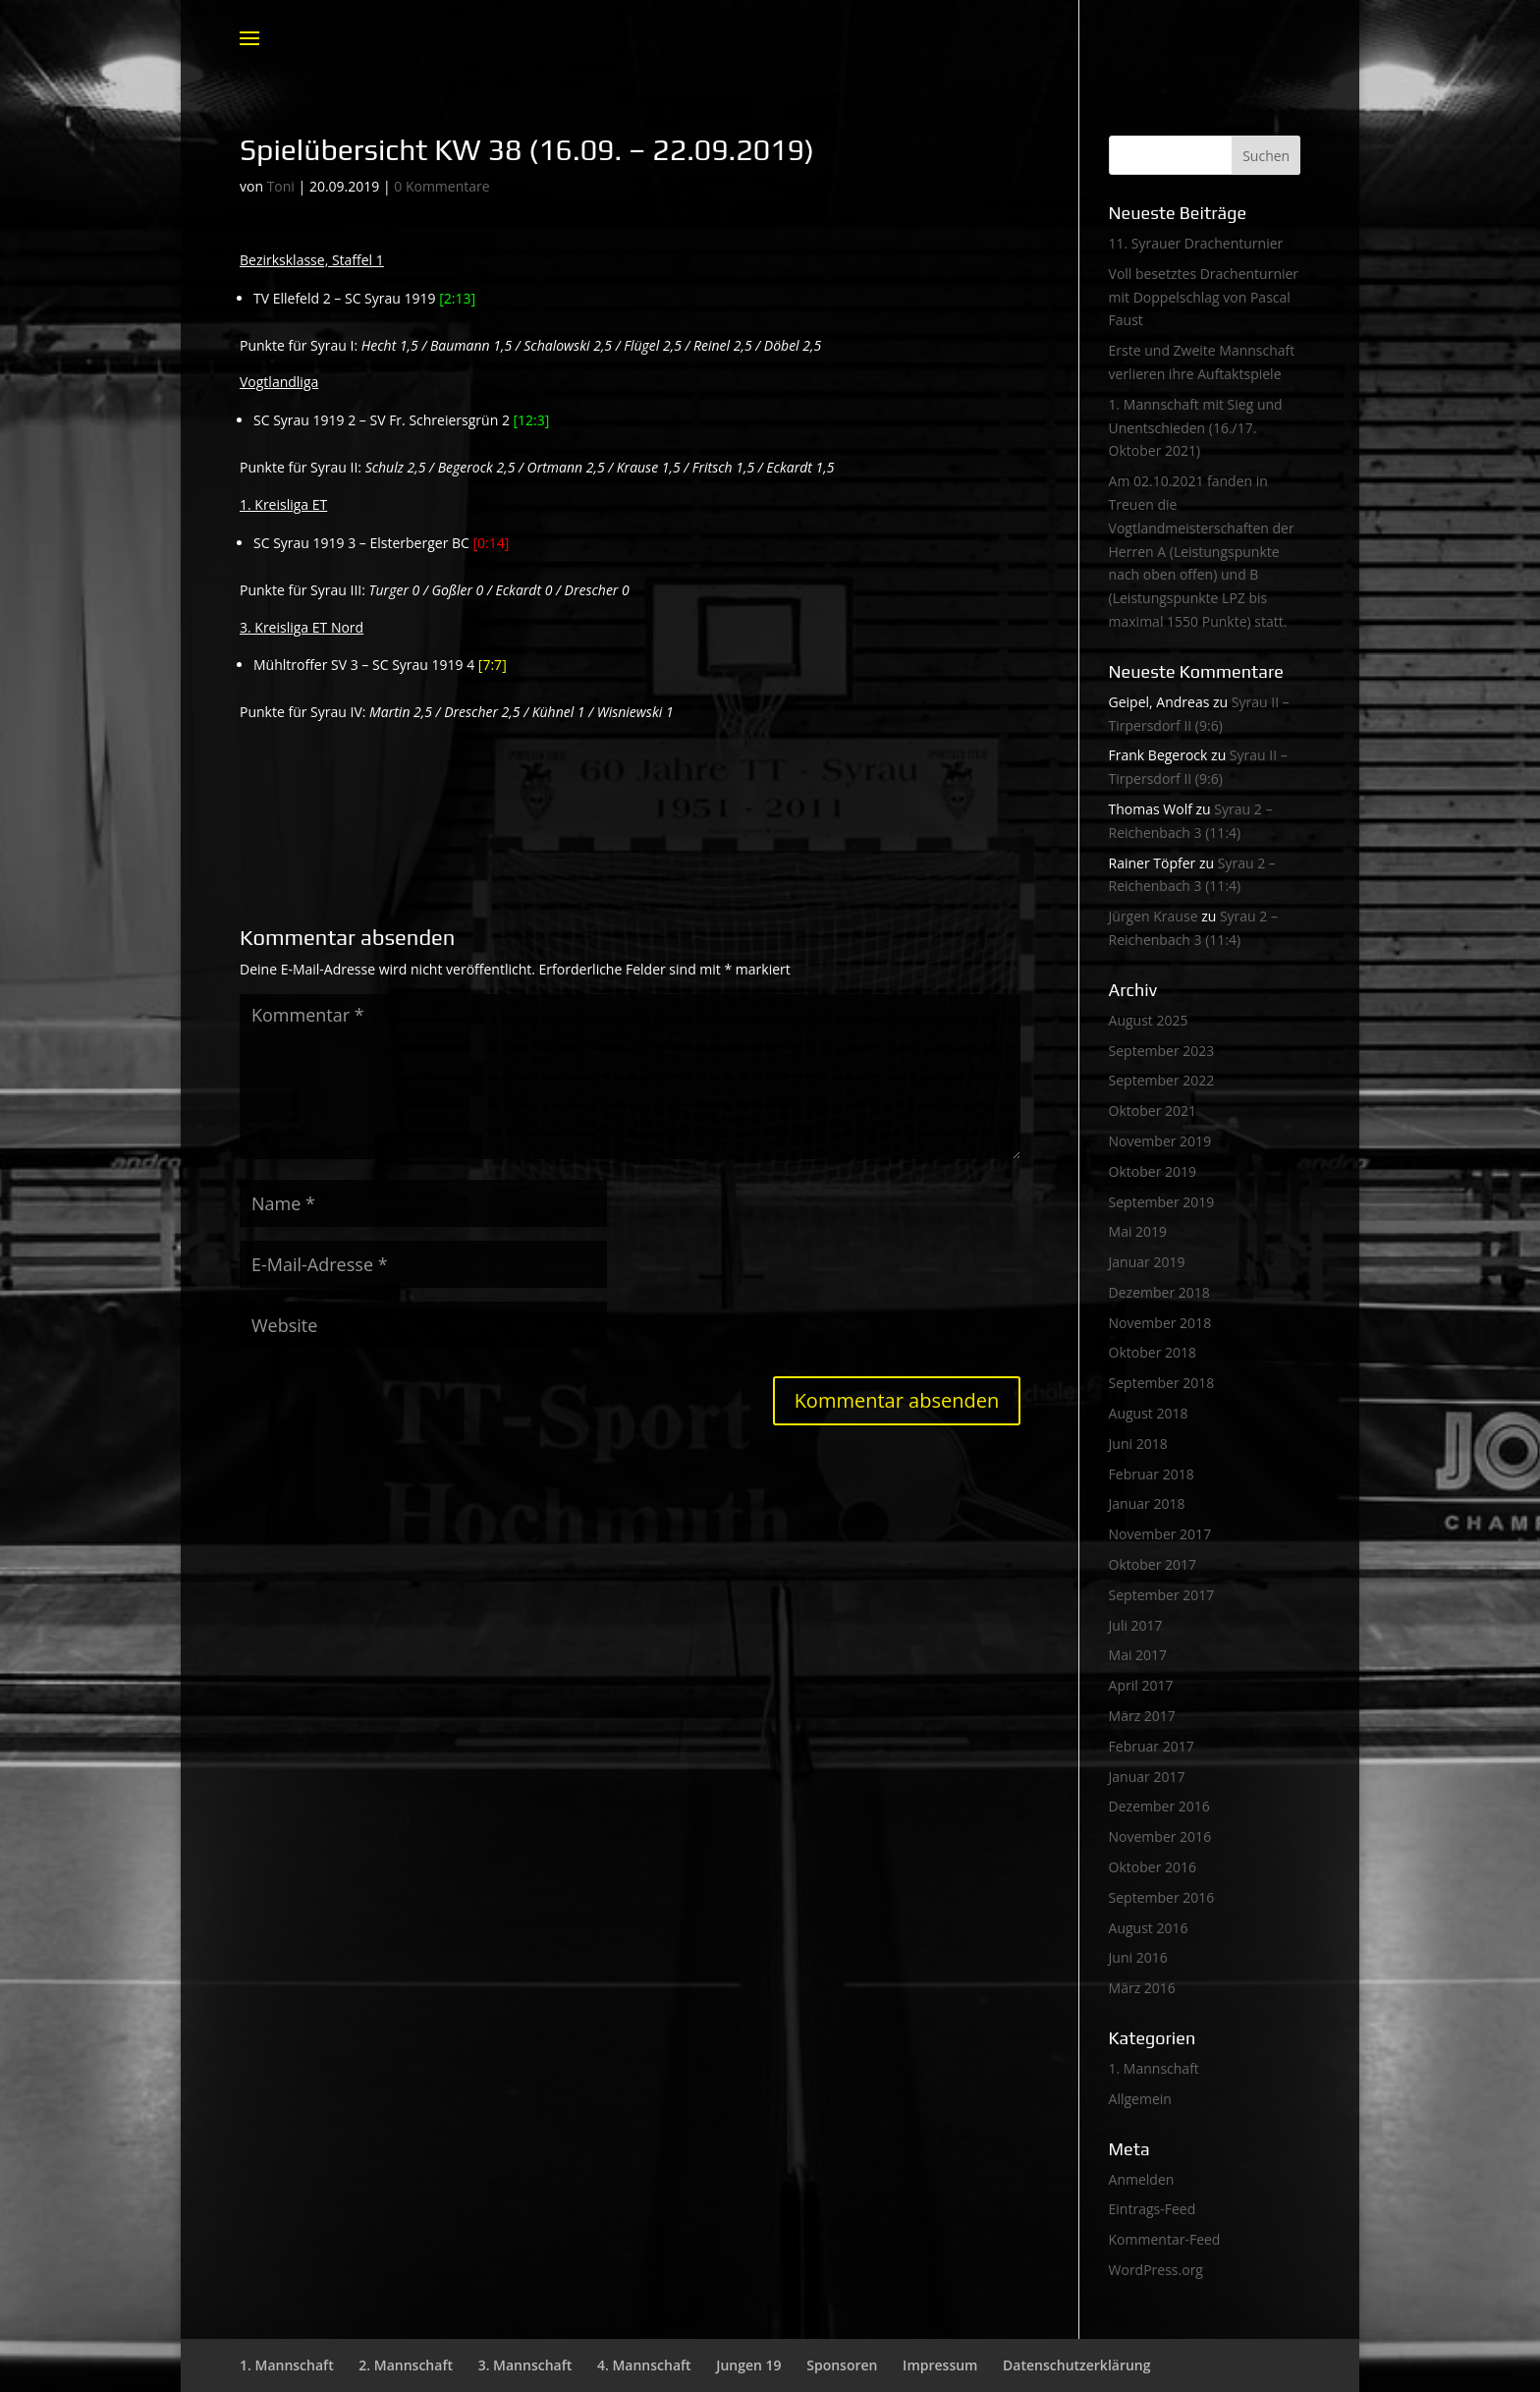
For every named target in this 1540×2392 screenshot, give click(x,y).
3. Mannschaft (525, 2365)
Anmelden (1142, 2179)
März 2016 (1142, 1987)
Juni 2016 (1138, 1957)
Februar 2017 (1151, 1746)
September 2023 (1162, 1050)
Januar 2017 (1147, 1776)
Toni (281, 186)
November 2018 (1160, 1322)
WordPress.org (1156, 2269)
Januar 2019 (1147, 1261)
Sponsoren (841, 2365)
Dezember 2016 (1159, 1806)
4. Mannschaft (644, 2365)
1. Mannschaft (1154, 2068)
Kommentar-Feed (1165, 2239)
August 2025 (1148, 1020)
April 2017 (1141, 1685)
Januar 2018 (1147, 1503)
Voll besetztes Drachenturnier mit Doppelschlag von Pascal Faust (1204, 297)
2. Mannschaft (405, 2365)
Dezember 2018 (1159, 1292)
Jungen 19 (748, 2365)
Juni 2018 (1138, 1443)
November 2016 (1160, 1836)
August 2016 (1148, 1928)
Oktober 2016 (1152, 1867)
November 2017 (1160, 1534)
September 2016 (1162, 1897)
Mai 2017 (1138, 1654)
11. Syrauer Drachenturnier (1196, 243)
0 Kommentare (441, 186)
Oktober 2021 (1152, 1110)
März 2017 (1142, 1715)
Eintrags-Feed (1152, 2208)
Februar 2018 (1151, 1474)
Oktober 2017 (1152, 1564)
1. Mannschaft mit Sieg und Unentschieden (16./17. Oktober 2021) (1196, 428)
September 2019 (1162, 1202)
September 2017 (1162, 1594)
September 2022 (1162, 1080)
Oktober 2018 (1152, 1352)
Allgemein (1140, 2098)
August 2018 (1148, 1413)
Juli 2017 (1136, 1625)
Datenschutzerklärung (1076, 2365)
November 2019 (1160, 1141)
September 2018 (1162, 1382)
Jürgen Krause (1153, 916)
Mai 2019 (1138, 1231)
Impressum (940, 2365)
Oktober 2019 (1152, 1171)
